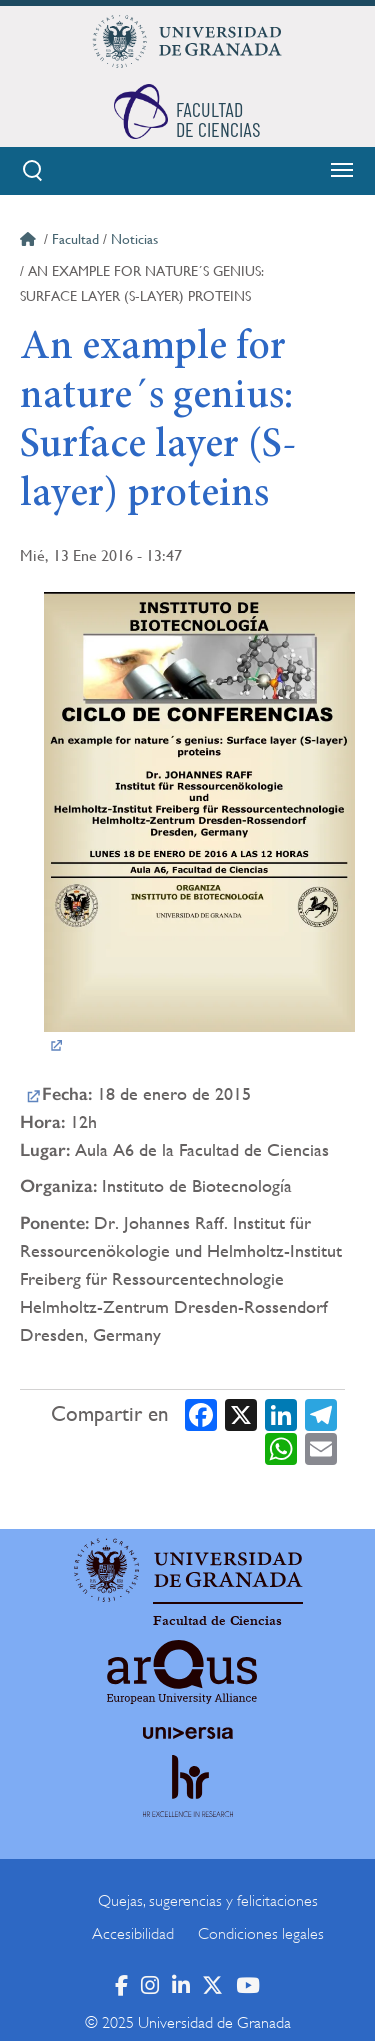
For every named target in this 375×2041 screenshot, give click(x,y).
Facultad (75, 239)
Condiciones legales (261, 1934)
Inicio (30, 242)
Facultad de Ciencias (217, 1621)
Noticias (134, 239)
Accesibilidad (133, 1934)
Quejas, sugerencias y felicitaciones (208, 1901)
